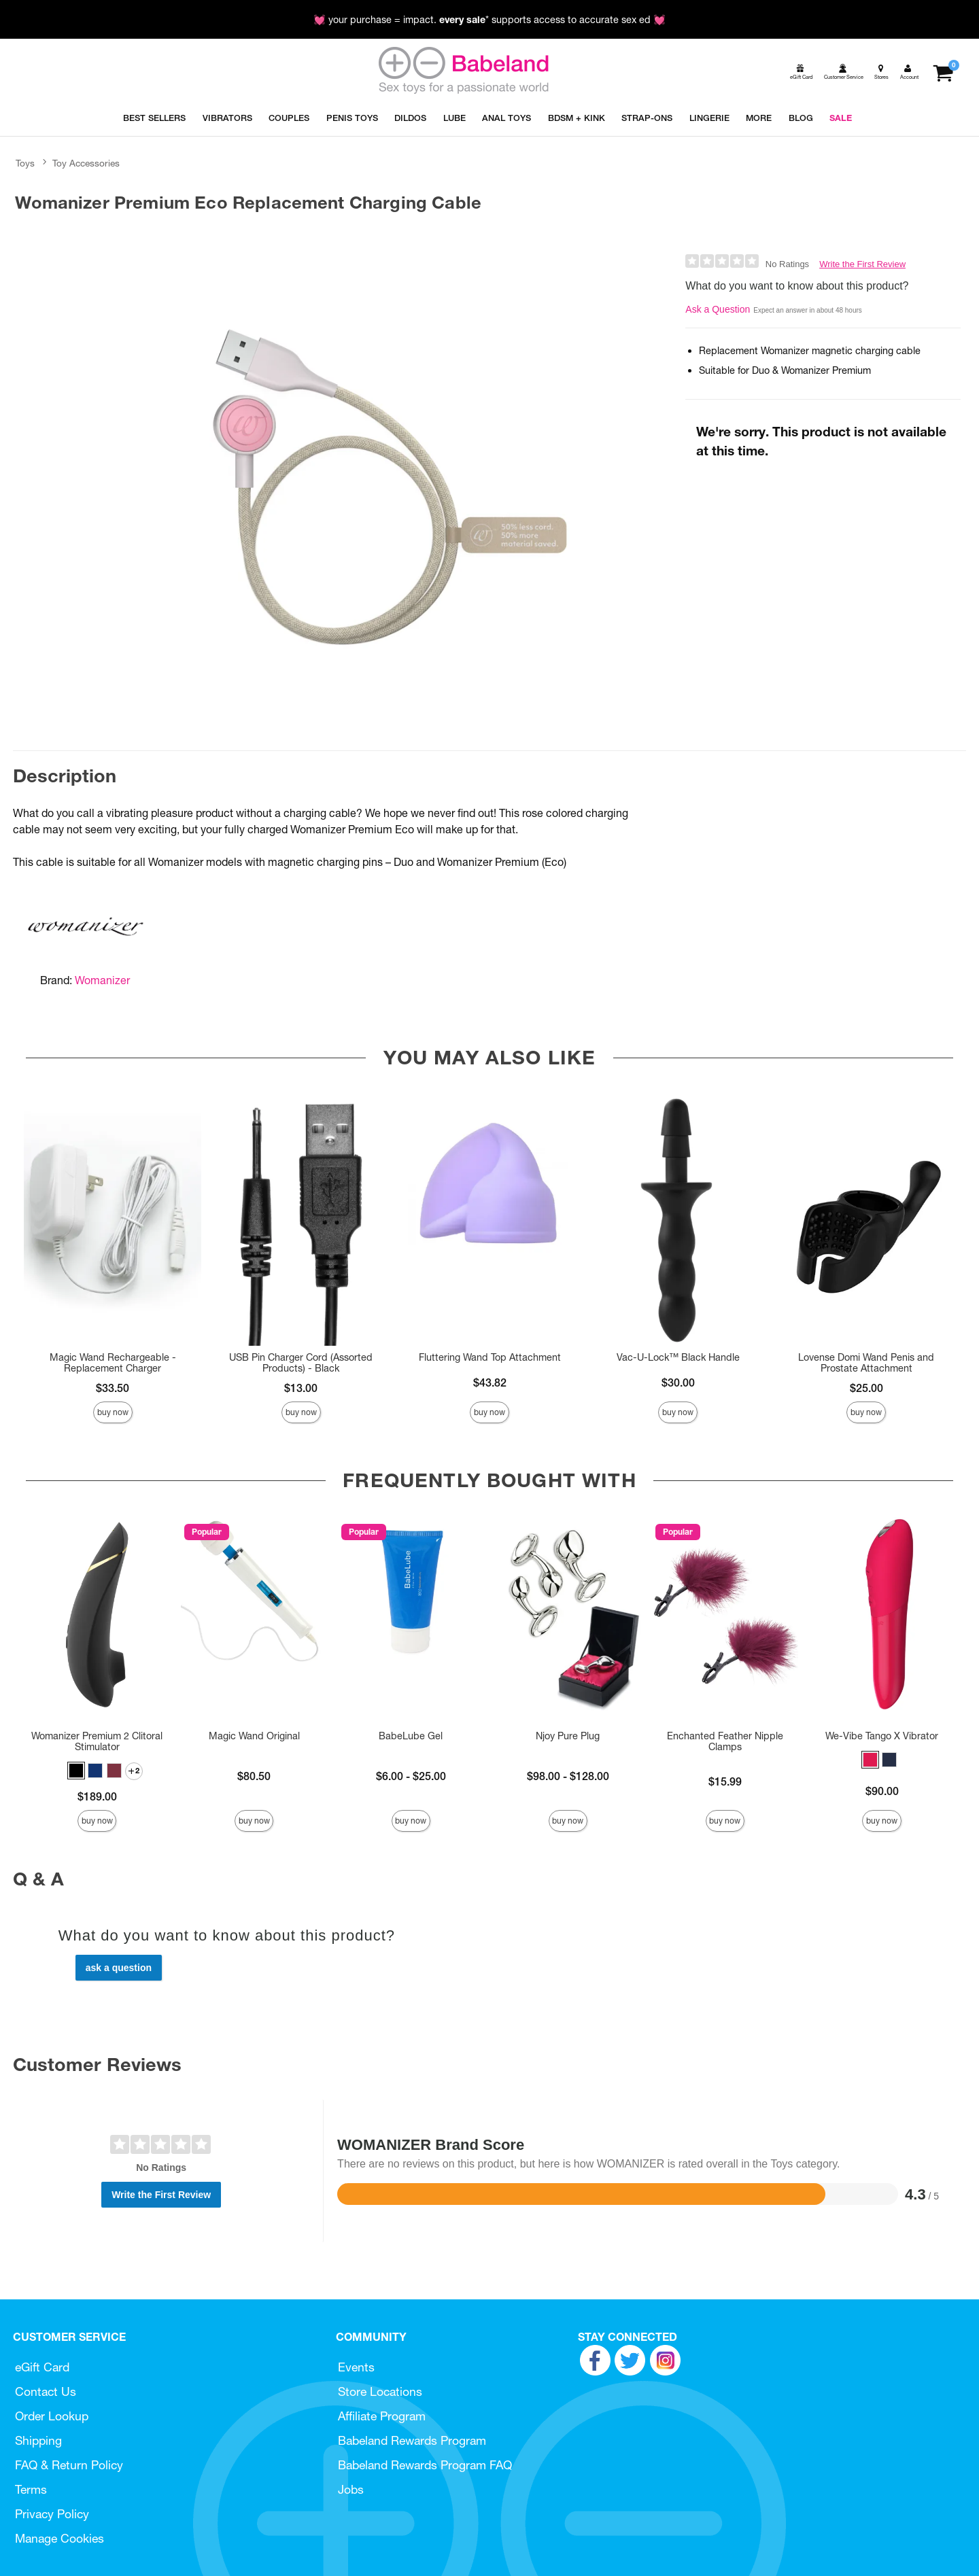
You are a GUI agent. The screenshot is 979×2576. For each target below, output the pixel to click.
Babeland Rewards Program (412, 2440)
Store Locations (380, 2391)
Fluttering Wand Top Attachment (490, 1357)
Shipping (38, 2440)
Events (356, 2367)
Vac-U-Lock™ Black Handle (678, 1357)
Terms (31, 2489)
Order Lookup (51, 2416)
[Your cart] (942, 71)
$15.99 (725, 1781)
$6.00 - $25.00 (411, 1776)
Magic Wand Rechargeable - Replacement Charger (113, 1362)
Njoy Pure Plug (568, 1736)
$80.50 (254, 1776)
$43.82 (489, 1382)
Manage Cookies (59, 2538)
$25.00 (866, 1388)
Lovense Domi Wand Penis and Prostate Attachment (866, 1362)
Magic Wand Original (254, 1736)
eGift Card (42, 2367)
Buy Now (112, 1412)
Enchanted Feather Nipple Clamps (725, 1741)
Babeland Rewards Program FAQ (425, 2465)
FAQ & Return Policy (69, 2465)
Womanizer (102, 980)
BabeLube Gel (411, 1736)
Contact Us (45, 2391)
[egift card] (800, 72)
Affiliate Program (382, 2416)
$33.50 (112, 1388)
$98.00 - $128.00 (568, 1776)
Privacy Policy (52, 2514)
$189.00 (97, 1796)
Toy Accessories (86, 163)
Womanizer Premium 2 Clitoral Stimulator (96, 1741)
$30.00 (678, 1382)
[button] (76, 1770)
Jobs (351, 2489)
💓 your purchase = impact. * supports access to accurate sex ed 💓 (489, 20)
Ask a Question (717, 309)
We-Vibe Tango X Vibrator (881, 1736)
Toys (25, 163)
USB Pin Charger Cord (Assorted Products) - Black (301, 1362)
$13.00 (300, 1388)
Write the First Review (862, 264)
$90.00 (882, 1791)
